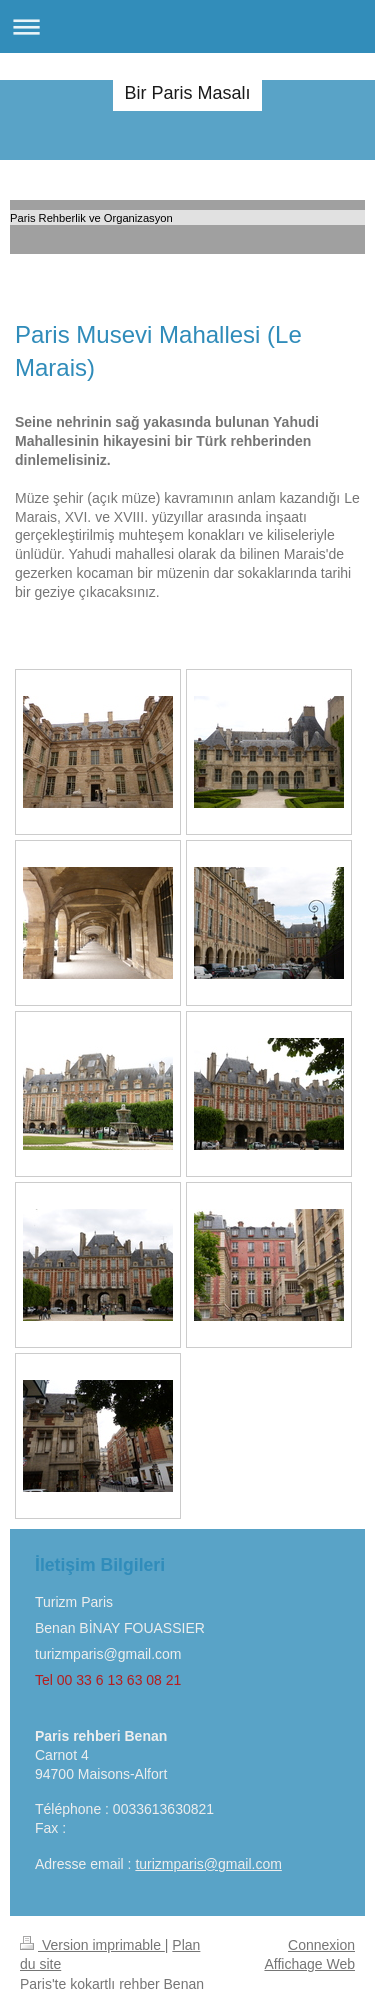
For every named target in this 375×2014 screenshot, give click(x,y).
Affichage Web (309, 1964)
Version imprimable (92, 1945)
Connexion (321, 1945)
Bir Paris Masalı (187, 93)
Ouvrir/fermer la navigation (187, 26)
